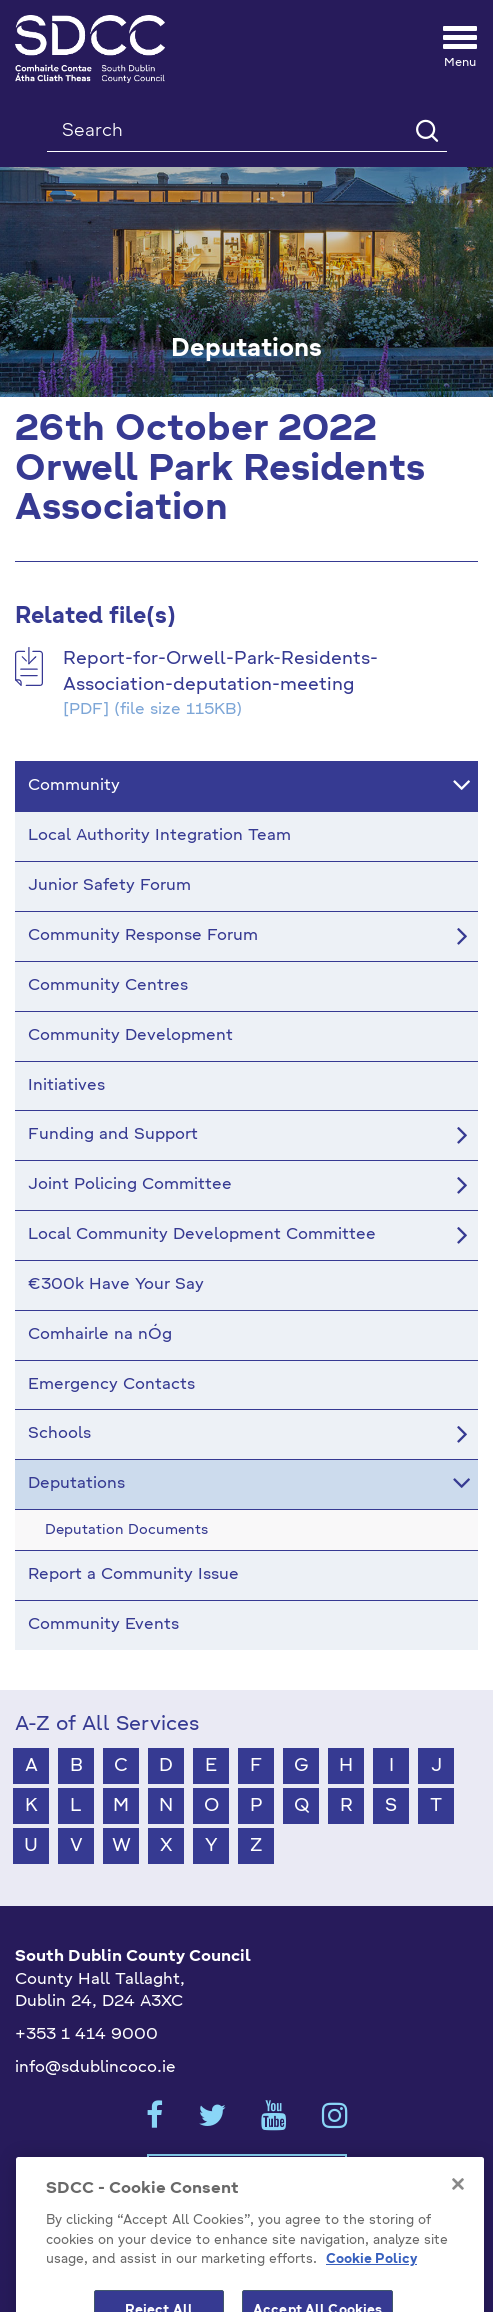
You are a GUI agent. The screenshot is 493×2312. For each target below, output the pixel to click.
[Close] (458, 2212)
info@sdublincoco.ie (95, 2068)
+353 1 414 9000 (86, 2035)
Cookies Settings (247, 2173)
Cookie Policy (371, 2287)
